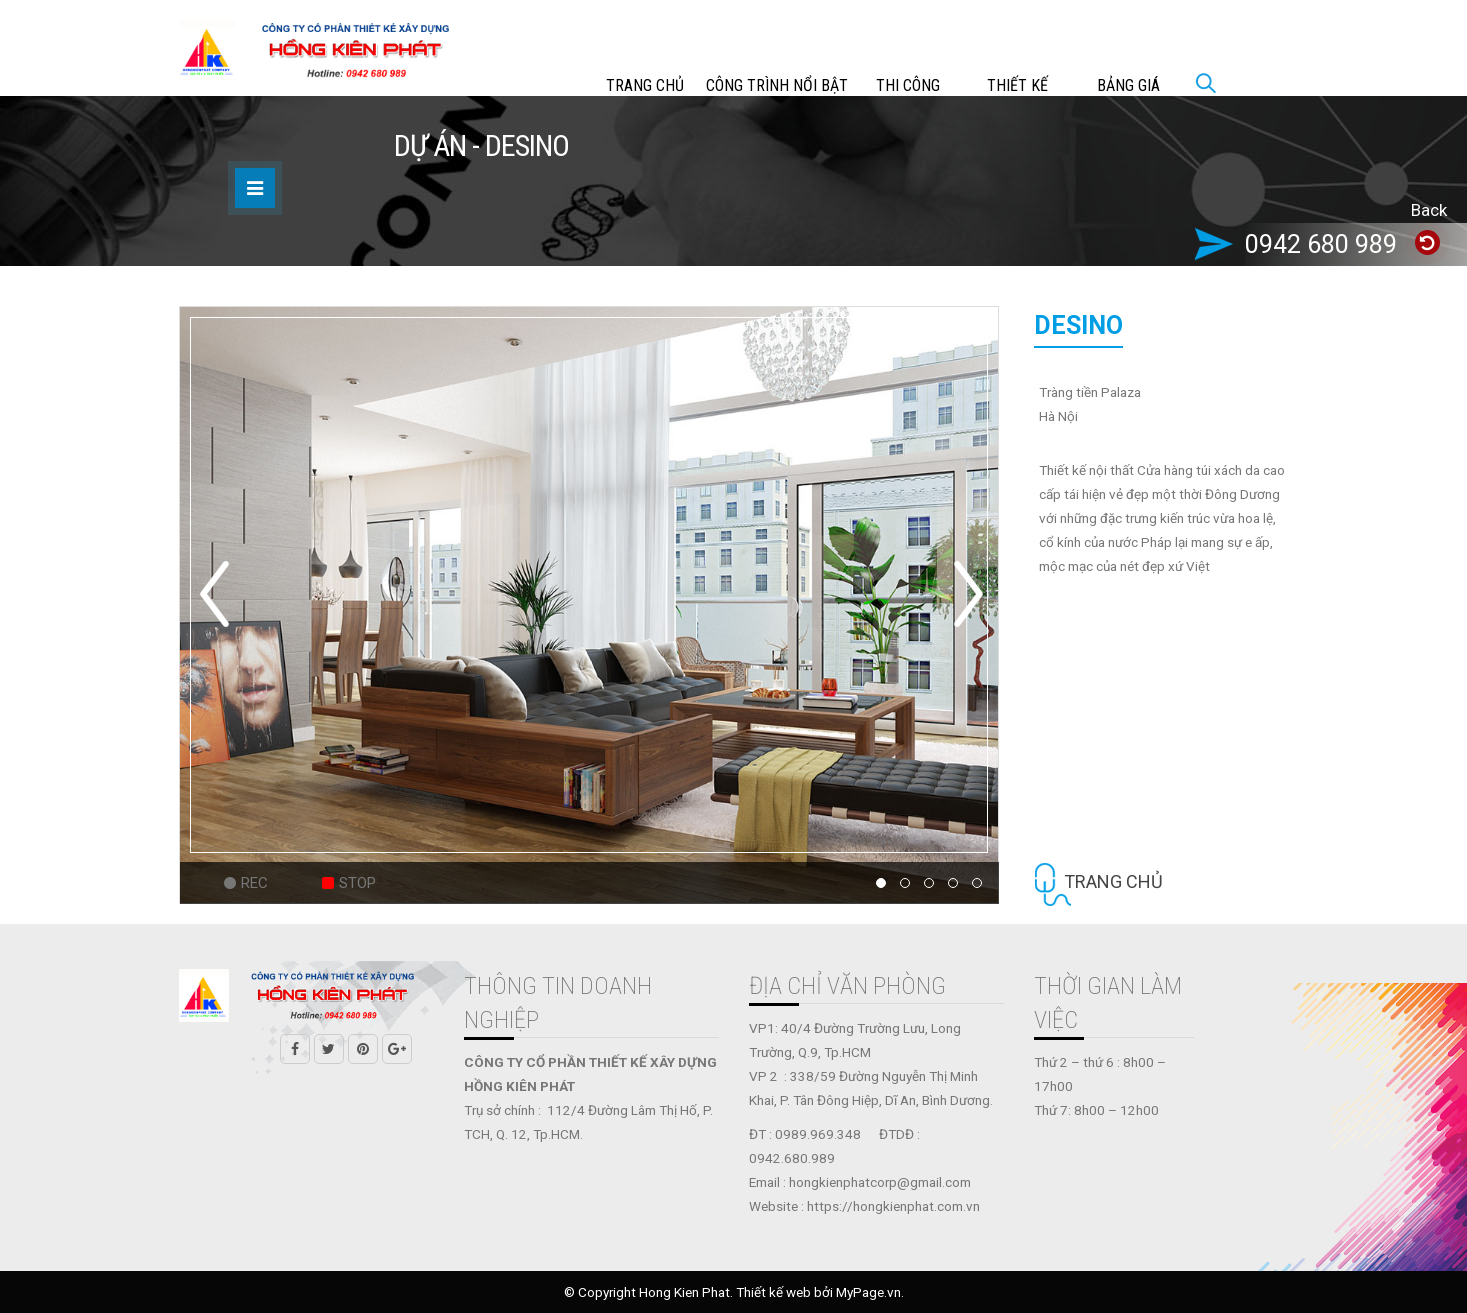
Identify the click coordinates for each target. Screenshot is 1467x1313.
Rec (254, 883)
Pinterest (363, 1049)
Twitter (329, 1049)
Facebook (295, 1049)
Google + (397, 1049)
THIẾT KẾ (1017, 85)
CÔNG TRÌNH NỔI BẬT (777, 85)
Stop (357, 883)
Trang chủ (645, 85)
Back (1429, 210)
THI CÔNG (908, 85)
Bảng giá (1128, 85)
